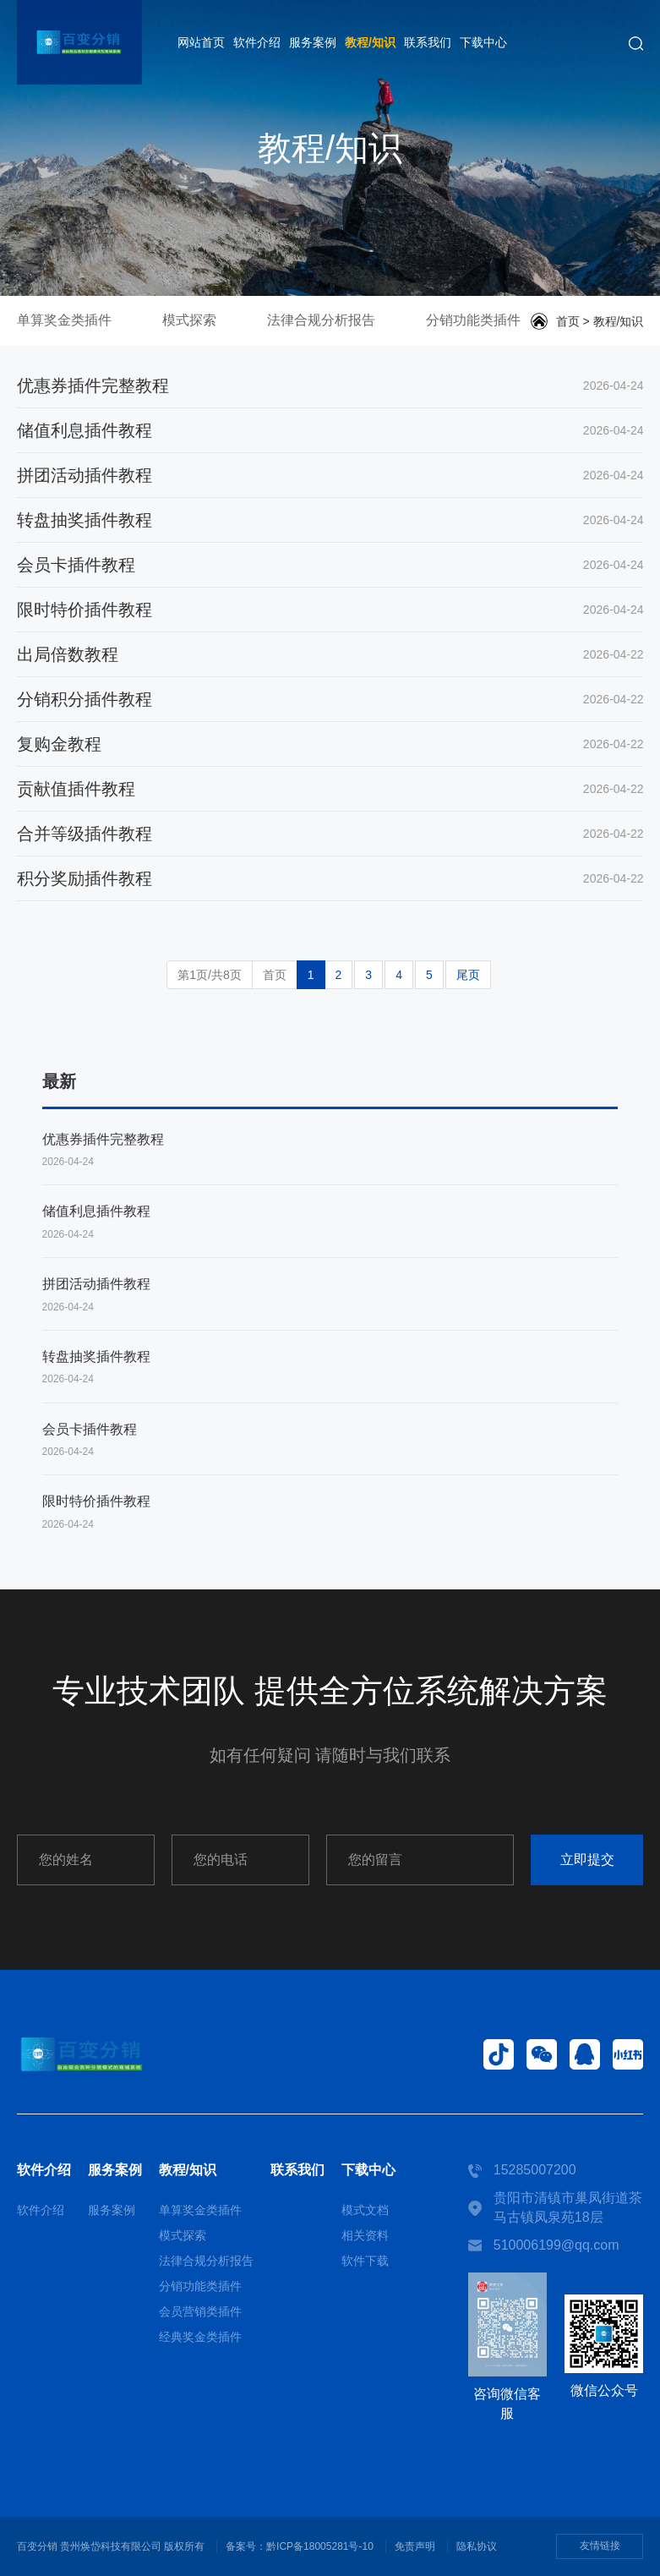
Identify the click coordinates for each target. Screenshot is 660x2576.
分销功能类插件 (473, 320)
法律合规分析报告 (321, 320)
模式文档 (365, 2210)
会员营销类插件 (200, 2311)
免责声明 (415, 2546)
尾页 (468, 975)
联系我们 (427, 42)
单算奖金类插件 (64, 320)
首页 (568, 321)
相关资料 (365, 2235)
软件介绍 (257, 42)
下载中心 (483, 42)
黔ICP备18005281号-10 (320, 2546)
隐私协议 (476, 2546)
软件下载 (365, 2260)
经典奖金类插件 (200, 2337)
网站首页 (201, 42)
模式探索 (189, 320)
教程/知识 (370, 42)
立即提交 (587, 1859)
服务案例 (312, 42)
